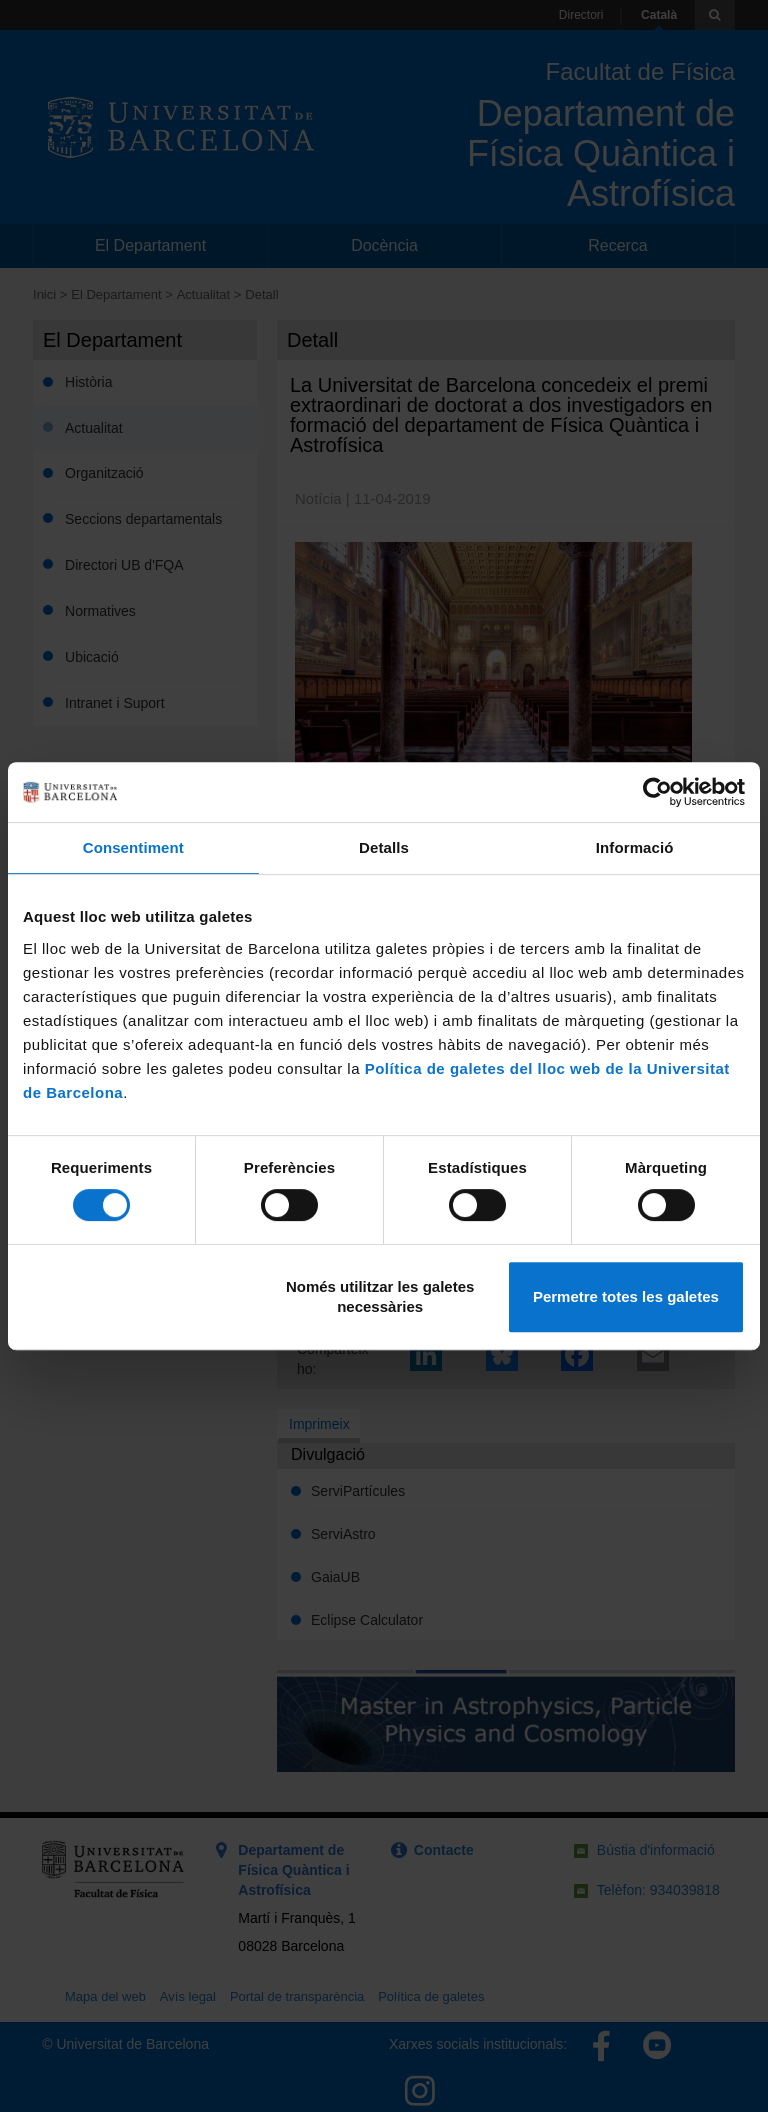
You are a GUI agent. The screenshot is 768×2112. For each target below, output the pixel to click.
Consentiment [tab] (133, 847)
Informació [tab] (635, 847)
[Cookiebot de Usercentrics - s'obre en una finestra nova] (657, 792)
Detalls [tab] (384, 847)
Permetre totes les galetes (626, 1296)
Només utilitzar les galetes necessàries (380, 1296)
